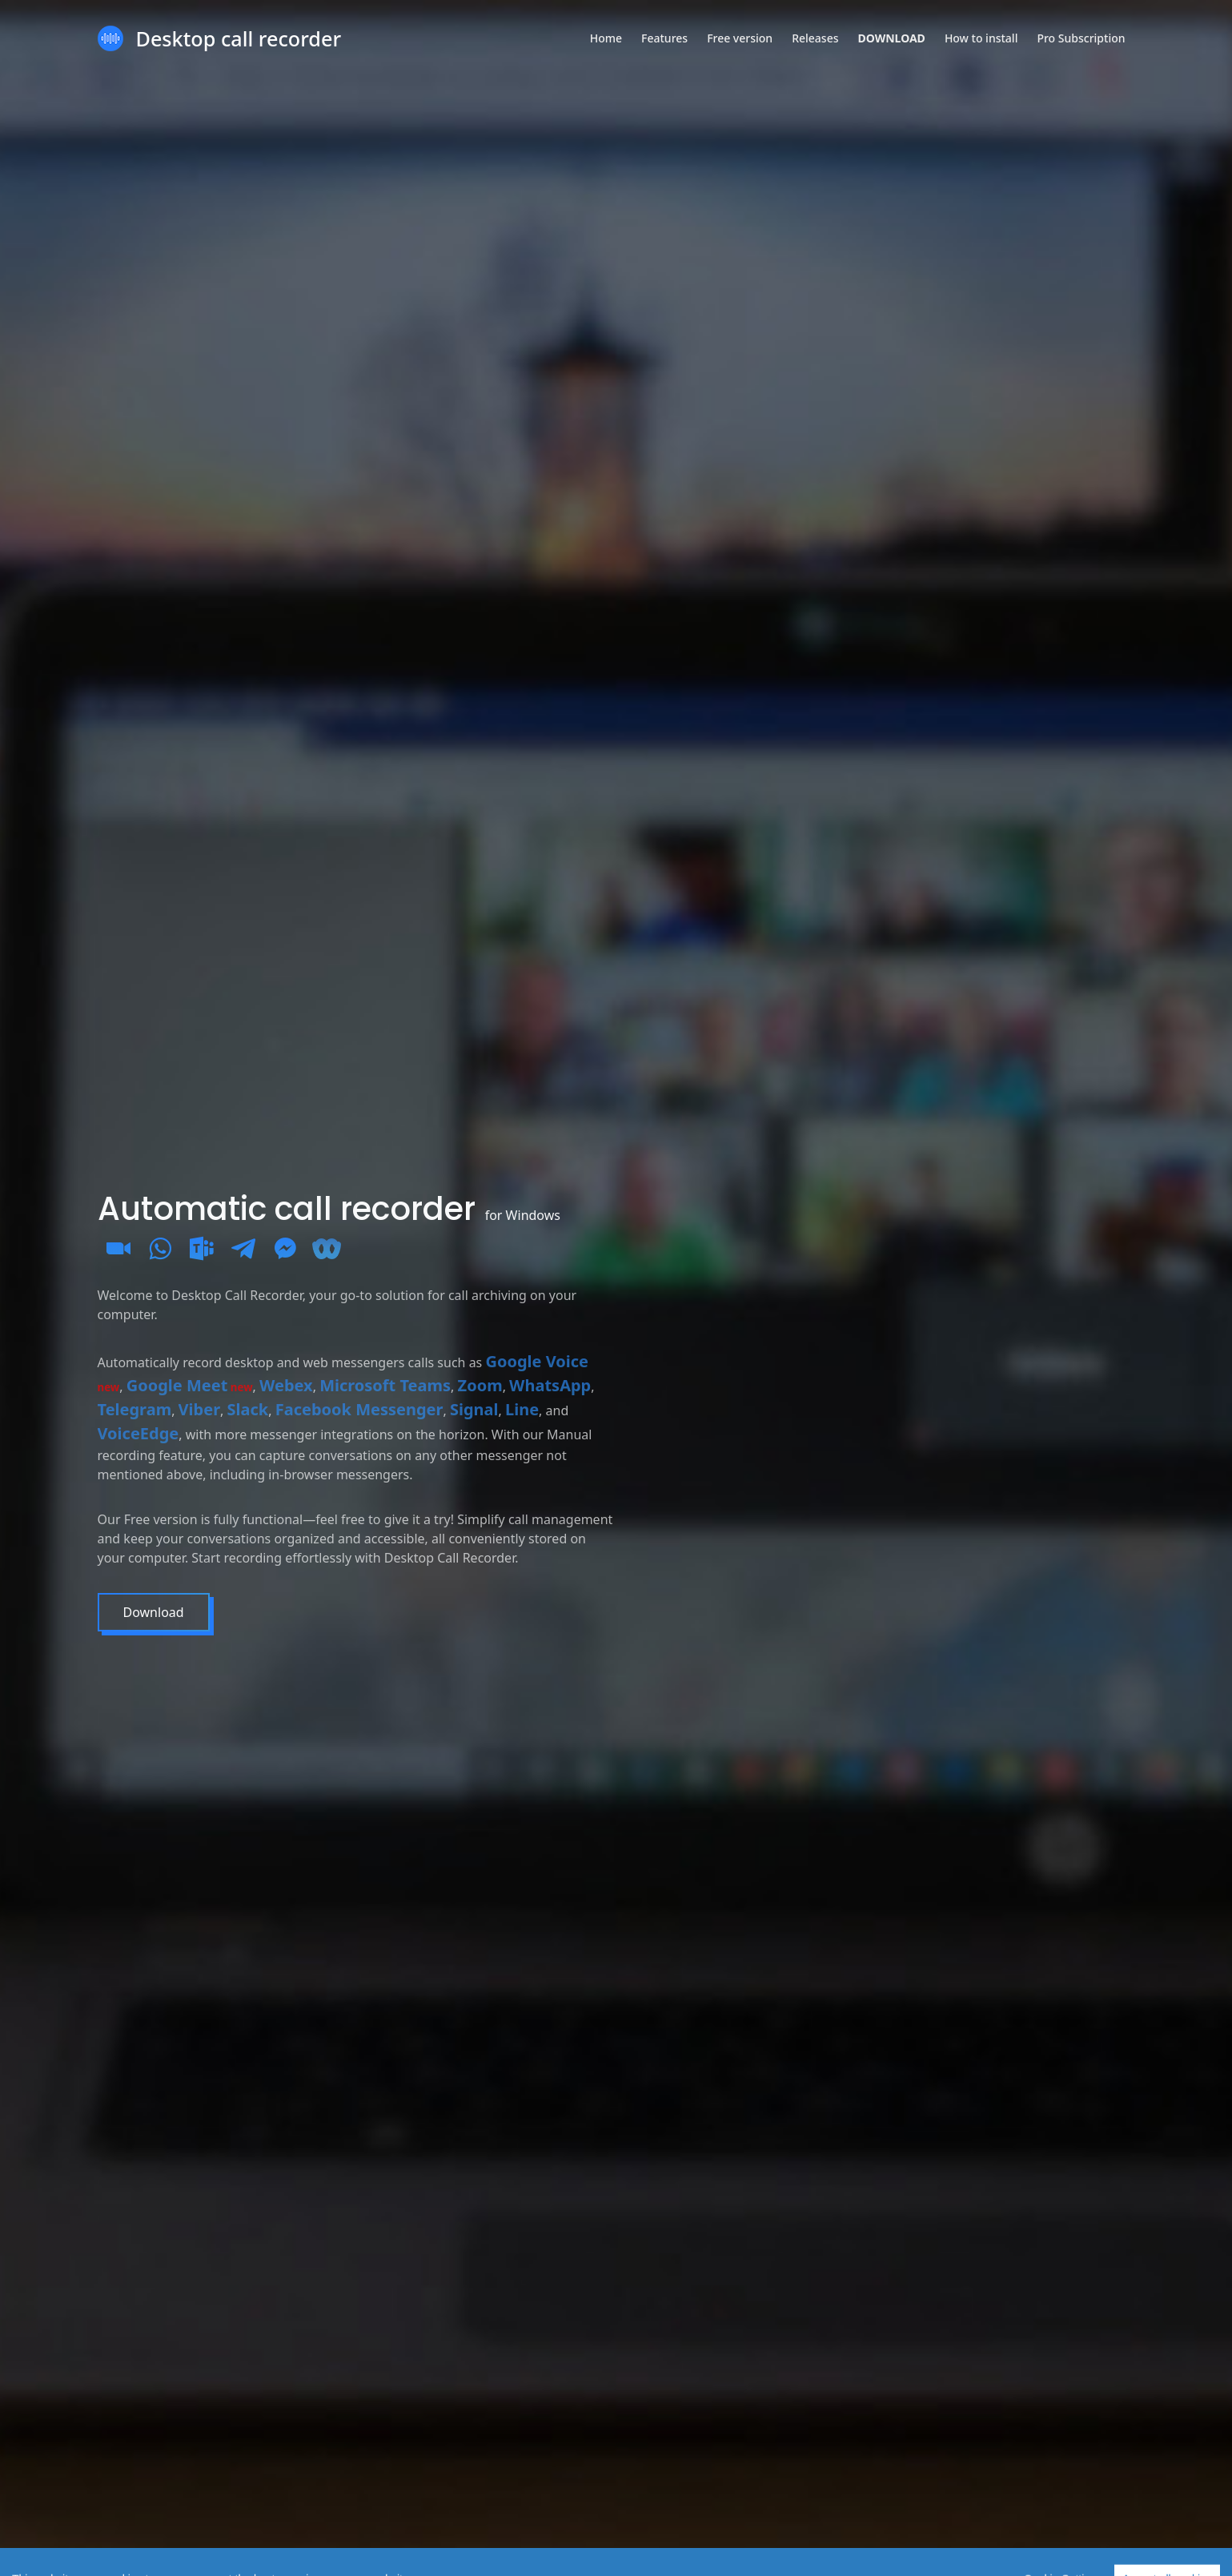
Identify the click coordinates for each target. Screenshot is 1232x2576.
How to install (981, 38)
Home (606, 38)
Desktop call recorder (239, 38)
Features (664, 38)
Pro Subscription (1081, 38)
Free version (740, 38)
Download (152, 1612)
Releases (815, 38)
